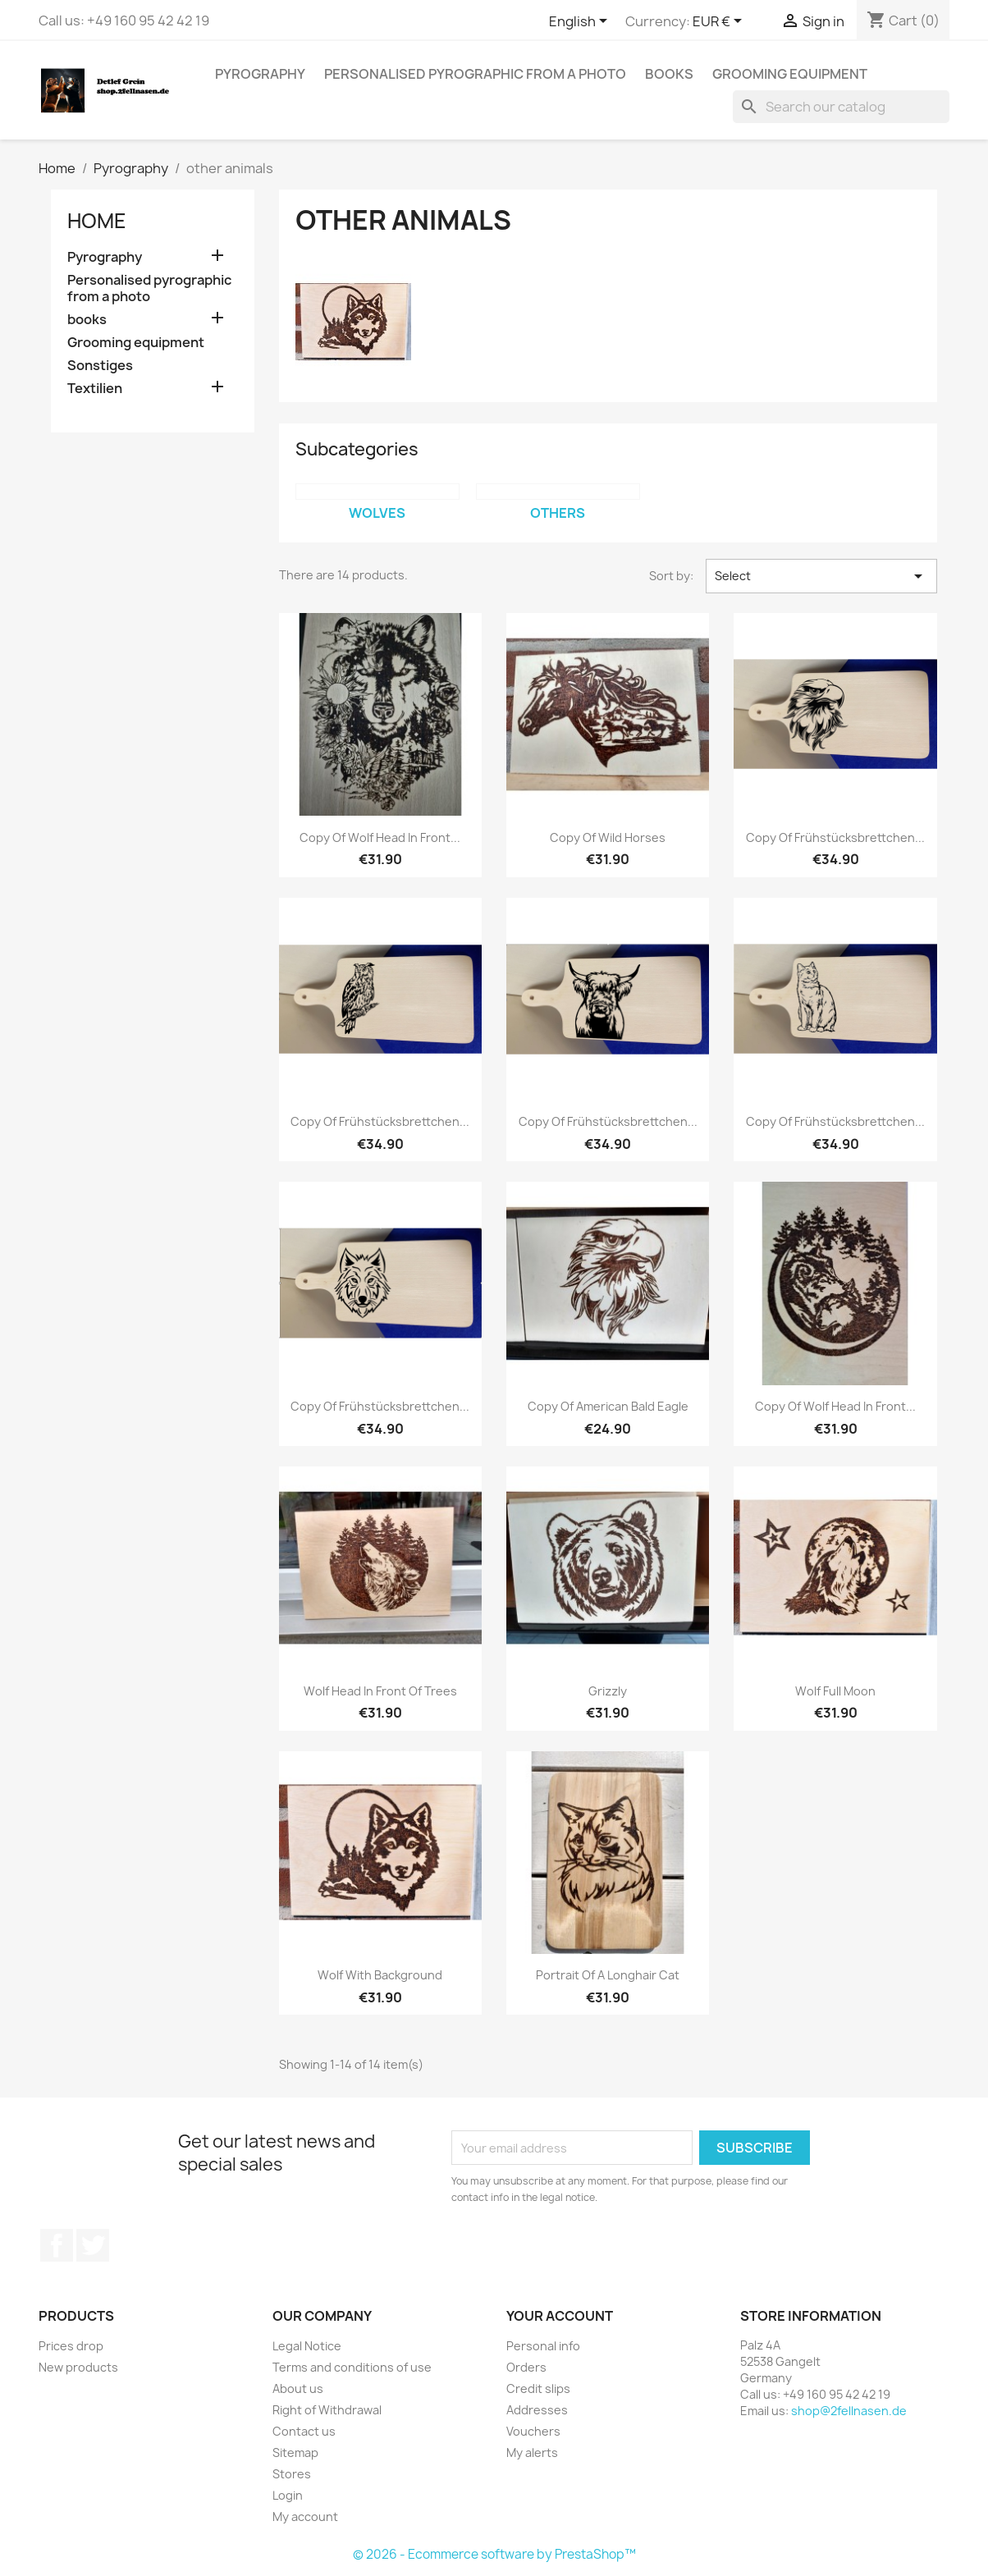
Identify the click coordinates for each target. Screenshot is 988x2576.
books (669, 74)
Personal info (543, 2346)
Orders (526, 2367)
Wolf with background (380, 1975)
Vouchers (533, 2431)
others (557, 513)
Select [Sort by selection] (821, 576)
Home (96, 221)
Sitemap (295, 2452)
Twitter (92, 2245)
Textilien (94, 388)
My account (305, 2516)
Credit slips (538, 2388)
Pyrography (260, 74)
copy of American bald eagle (608, 1406)
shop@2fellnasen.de (849, 2410)
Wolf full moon (835, 1691)
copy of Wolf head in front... (380, 837)
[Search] (841, 106)
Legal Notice (306, 2346)
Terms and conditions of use (352, 2367)
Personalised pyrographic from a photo (475, 74)
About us (297, 2388)
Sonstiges (100, 365)
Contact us (304, 2431)
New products (78, 2367)
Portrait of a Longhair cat (607, 1975)
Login (287, 2495)
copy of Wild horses (608, 837)
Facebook (56, 2245)
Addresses (537, 2410)
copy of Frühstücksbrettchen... (835, 837)
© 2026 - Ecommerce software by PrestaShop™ (494, 2554)
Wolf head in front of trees (380, 1691)
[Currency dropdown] (720, 22)
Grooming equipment (789, 74)
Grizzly (607, 1691)
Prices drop (71, 2346)
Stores (291, 2474)
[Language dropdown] (581, 22)
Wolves (377, 513)
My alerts (532, 2452)
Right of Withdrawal (327, 2410)
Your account (559, 2316)
